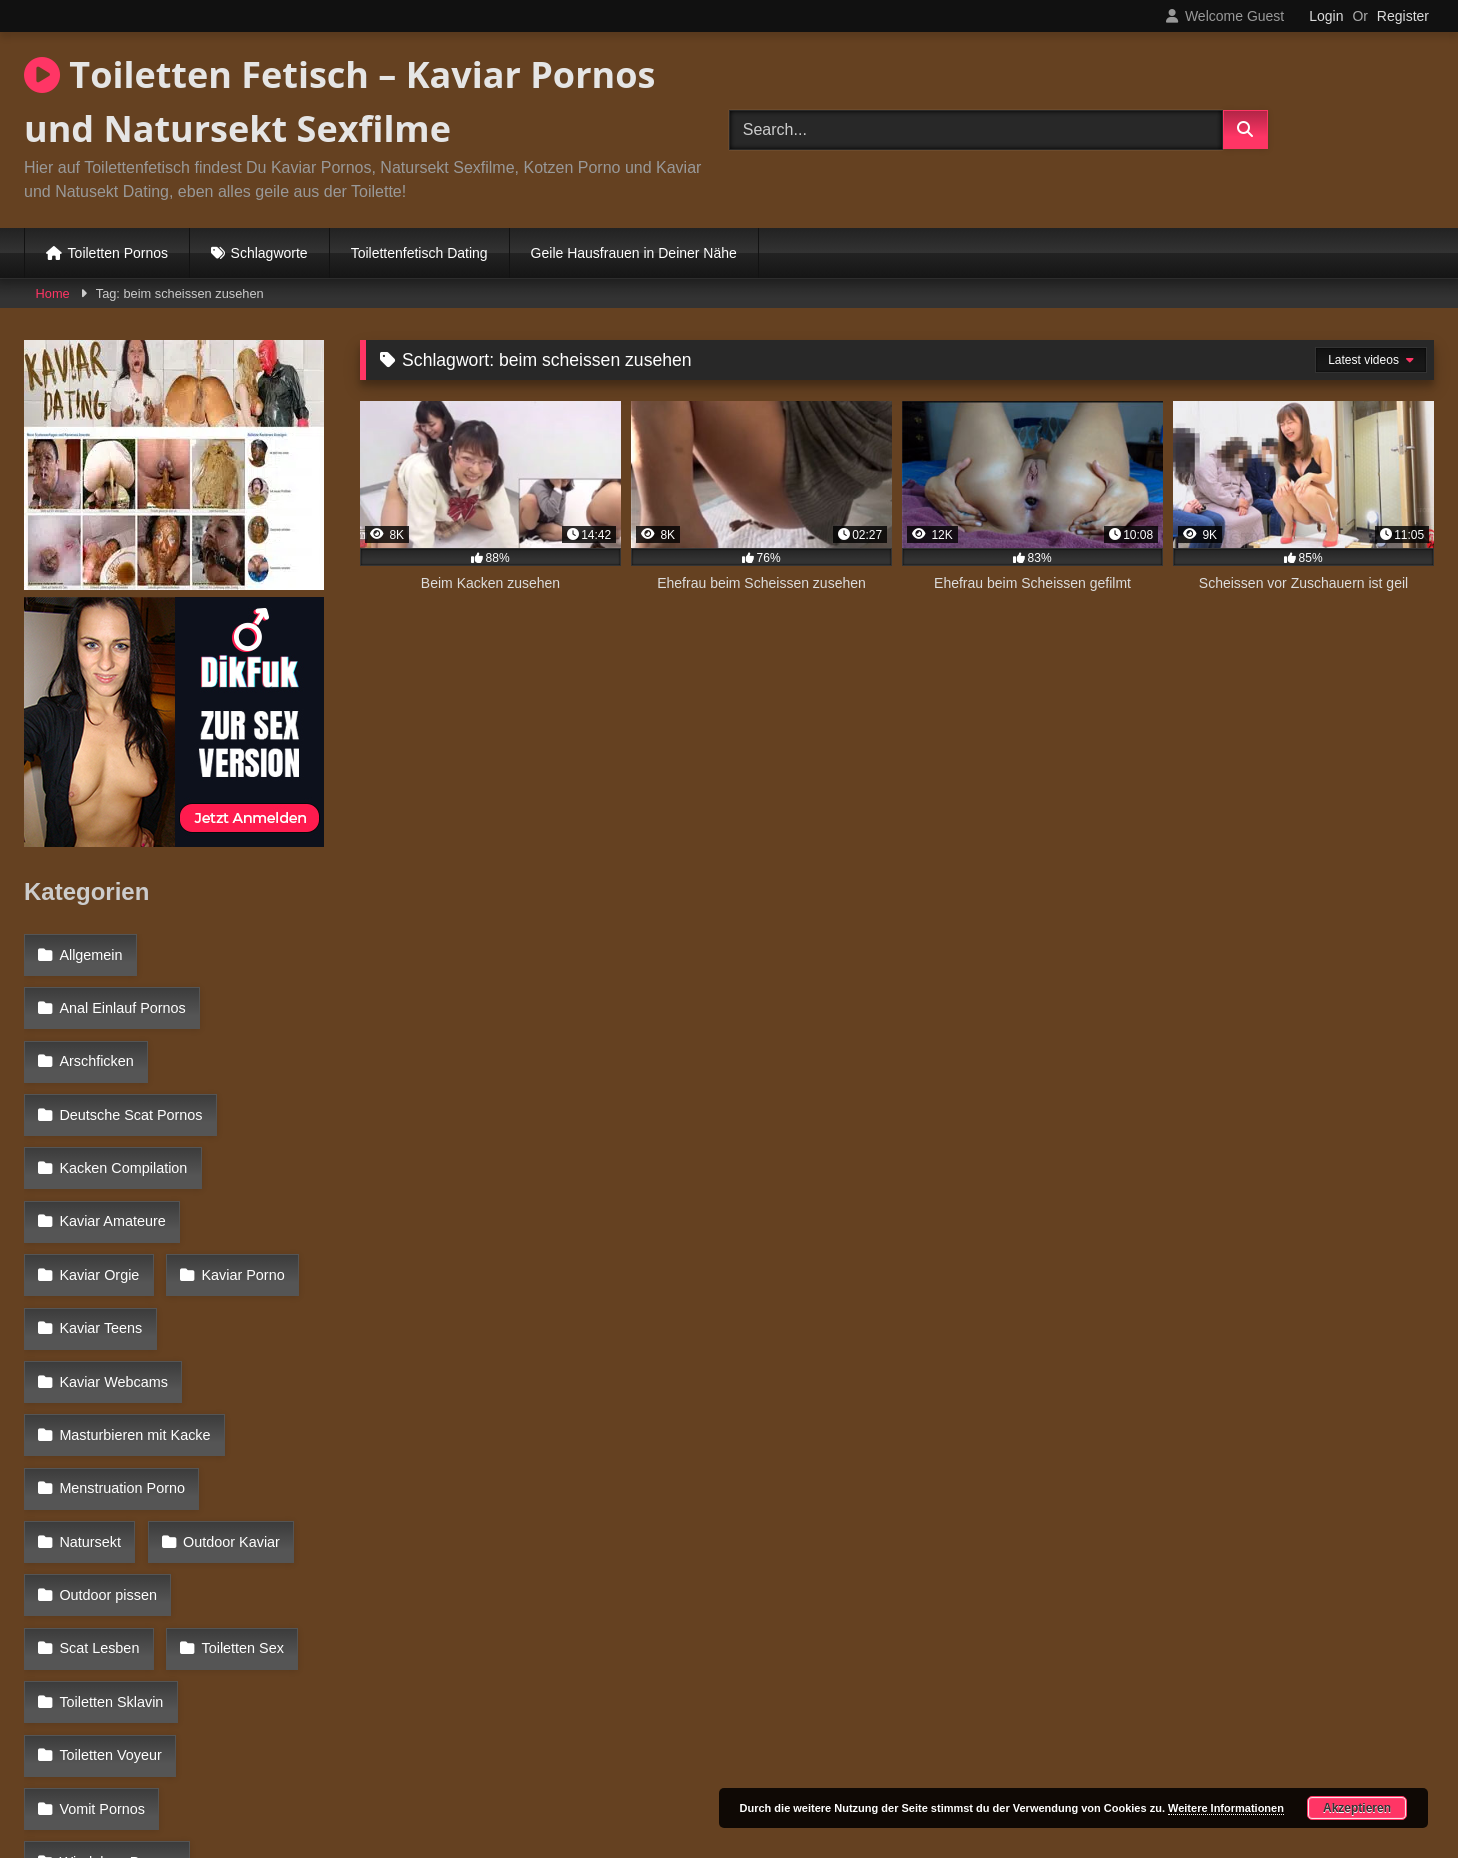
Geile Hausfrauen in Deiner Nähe (634, 253)
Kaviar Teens (238, 1211)
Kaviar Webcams (112, 1255)
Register (1403, 16)
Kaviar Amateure (111, 1168)
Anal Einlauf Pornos (121, 995)
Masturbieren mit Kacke (133, 1298)
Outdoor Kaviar (106, 1385)
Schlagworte (269, 253)
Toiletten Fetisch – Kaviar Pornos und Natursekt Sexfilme (339, 101)
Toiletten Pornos (118, 253)
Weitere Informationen (1226, 1808)
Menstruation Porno (121, 1341)
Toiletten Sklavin (248, 1471)
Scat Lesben (252, 1428)
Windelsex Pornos (116, 1601)
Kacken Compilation (122, 1125)
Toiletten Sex (99, 1471)
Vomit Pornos (101, 1558)
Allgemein (89, 952)
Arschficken (95, 1038)
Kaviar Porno (99, 1211)
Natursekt (271, 1341)
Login (1326, 16)
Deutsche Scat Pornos (129, 1082)
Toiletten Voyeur (109, 1515)
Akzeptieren (1357, 1808)
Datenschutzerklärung (861, 1771)
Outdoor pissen (107, 1428)
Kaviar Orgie (260, 1168)
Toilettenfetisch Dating (419, 253)
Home (53, 293)
